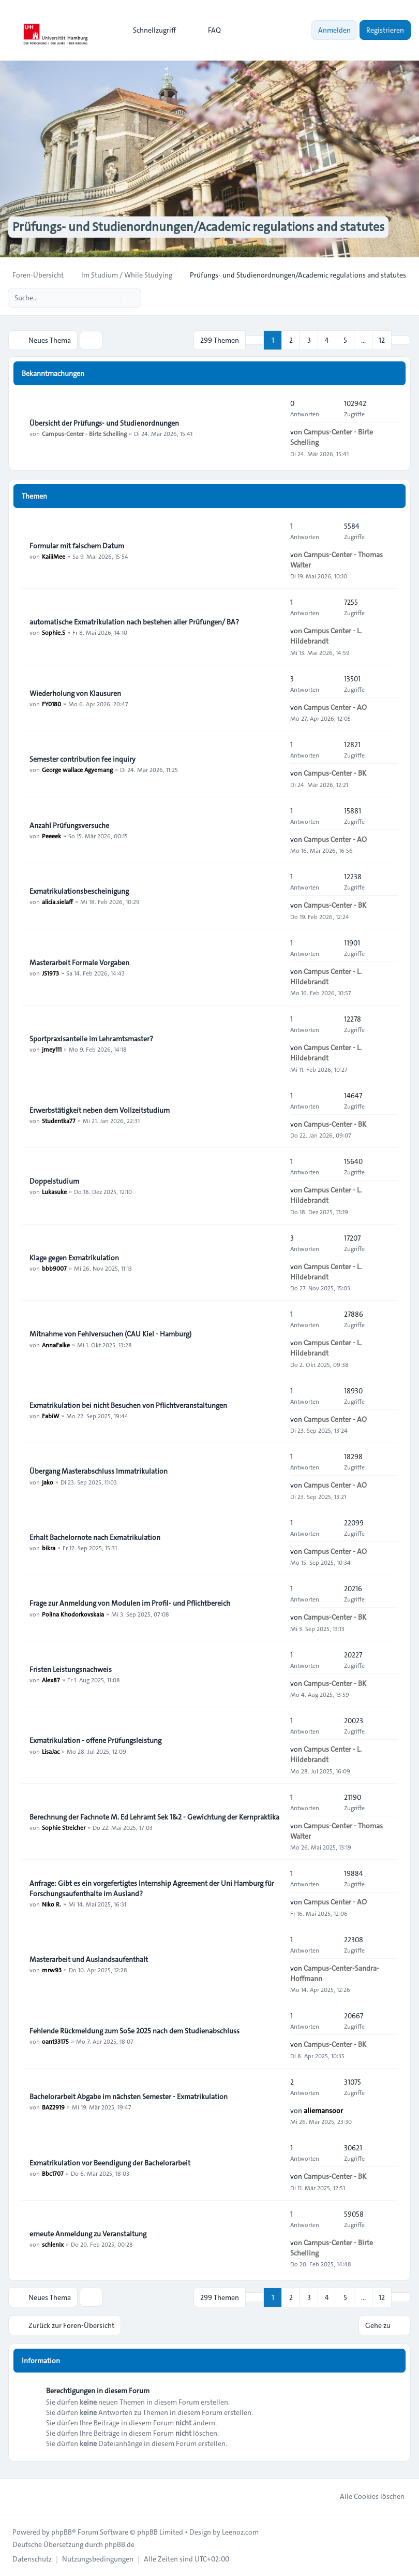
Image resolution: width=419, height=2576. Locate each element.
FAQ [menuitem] (207, 30)
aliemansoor (323, 2110)
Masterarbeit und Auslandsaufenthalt (88, 1959)
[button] (401, 340)
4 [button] (327, 340)
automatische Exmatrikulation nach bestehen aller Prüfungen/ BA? (134, 622)
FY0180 (51, 704)
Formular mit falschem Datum (76, 546)
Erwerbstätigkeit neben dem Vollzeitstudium (99, 1110)
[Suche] (112, 298)
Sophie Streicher (63, 1827)
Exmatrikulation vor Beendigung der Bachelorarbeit (109, 2163)
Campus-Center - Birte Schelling (84, 433)
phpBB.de (119, 2544)
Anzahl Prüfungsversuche (69, 825)
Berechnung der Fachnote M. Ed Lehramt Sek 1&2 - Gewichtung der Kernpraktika (154, 1817)
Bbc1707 (53, 2173)
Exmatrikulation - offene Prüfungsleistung (95, 1740)
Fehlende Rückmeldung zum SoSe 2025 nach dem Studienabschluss (134, 2031)
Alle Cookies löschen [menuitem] (365, 2496)
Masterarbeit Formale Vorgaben (79, 962)
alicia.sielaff (57, 901)
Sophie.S (53, 632)
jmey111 (52, 1049)
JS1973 (50, 973)
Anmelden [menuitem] (334, 30)
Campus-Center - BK (335, 773)
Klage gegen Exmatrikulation (74, 1258)
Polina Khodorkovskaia (73, 1613)
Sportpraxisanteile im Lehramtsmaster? (91, 1039)
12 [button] (382, 340)
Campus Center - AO (335, 707)
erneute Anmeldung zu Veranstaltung (87, 2234)
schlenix (53, 2244)
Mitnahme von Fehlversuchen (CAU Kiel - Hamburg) (110, 1334)
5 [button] (345, 340)
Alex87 (51, 1680)
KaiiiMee (53, 556)
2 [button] (291, 340)
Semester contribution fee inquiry (82, 759)
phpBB (61, 2531)
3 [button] (309, 340)
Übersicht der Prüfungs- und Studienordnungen (104, 423)
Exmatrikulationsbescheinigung (79, 891)
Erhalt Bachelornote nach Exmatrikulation (94, 1537)
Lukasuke (54, 1191)
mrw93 (52, 1970)
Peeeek (51, 836)
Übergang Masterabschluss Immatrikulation (98, 1471)
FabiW (50, 1415)
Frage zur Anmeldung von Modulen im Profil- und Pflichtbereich (129, 1603)
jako (47, 1481)
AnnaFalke (56, 1344)
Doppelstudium (54, 1181)
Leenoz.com (240, 2531)
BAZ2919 (53, 2107)
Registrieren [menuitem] (385, 30)
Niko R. (51, 1904)
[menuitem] (149, 30)
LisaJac (50, 1751)
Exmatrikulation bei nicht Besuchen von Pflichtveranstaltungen (128, 1405)
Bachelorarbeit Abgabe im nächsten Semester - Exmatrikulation (128, 2096)
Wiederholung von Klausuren (75, 693)
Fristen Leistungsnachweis (70, 1669)
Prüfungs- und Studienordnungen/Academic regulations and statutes (198, 227)
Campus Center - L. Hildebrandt (326, 635)
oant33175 (55, 2041)
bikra (48, 1548)
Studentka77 (59, 1120)
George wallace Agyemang (77, 769)
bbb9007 (54, 1268)
